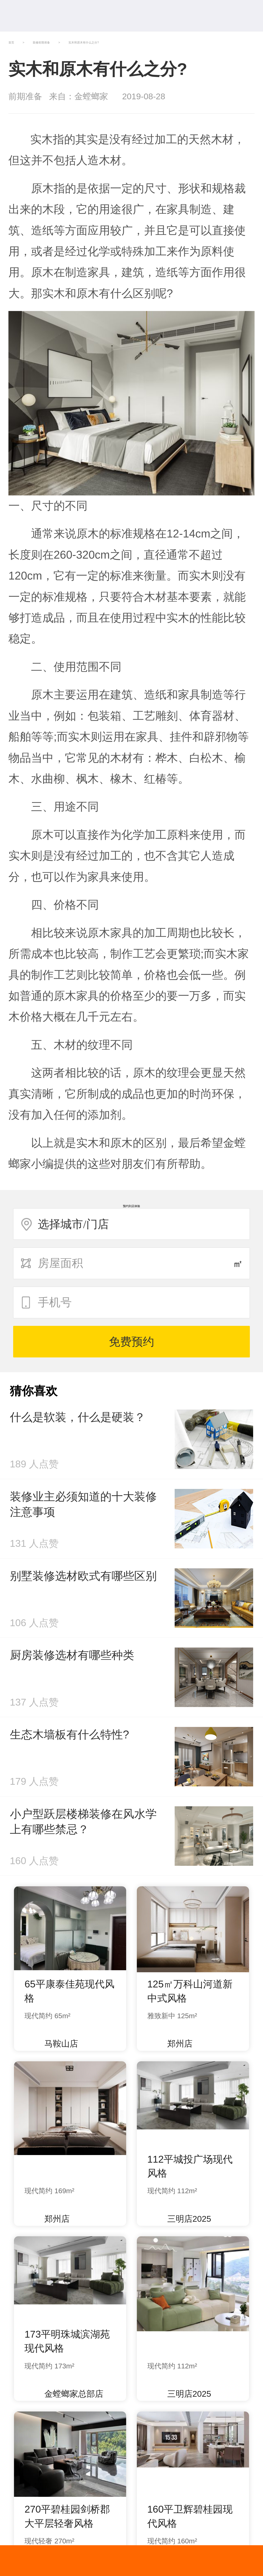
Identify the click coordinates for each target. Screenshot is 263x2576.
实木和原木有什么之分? (83, 42)
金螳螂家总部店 (68, 2394)
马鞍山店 (55, 2043)
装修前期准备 (41, 42)
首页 (11, 42)
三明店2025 (183, 2219)
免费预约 (131, 1341)
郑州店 (174, 2043)
